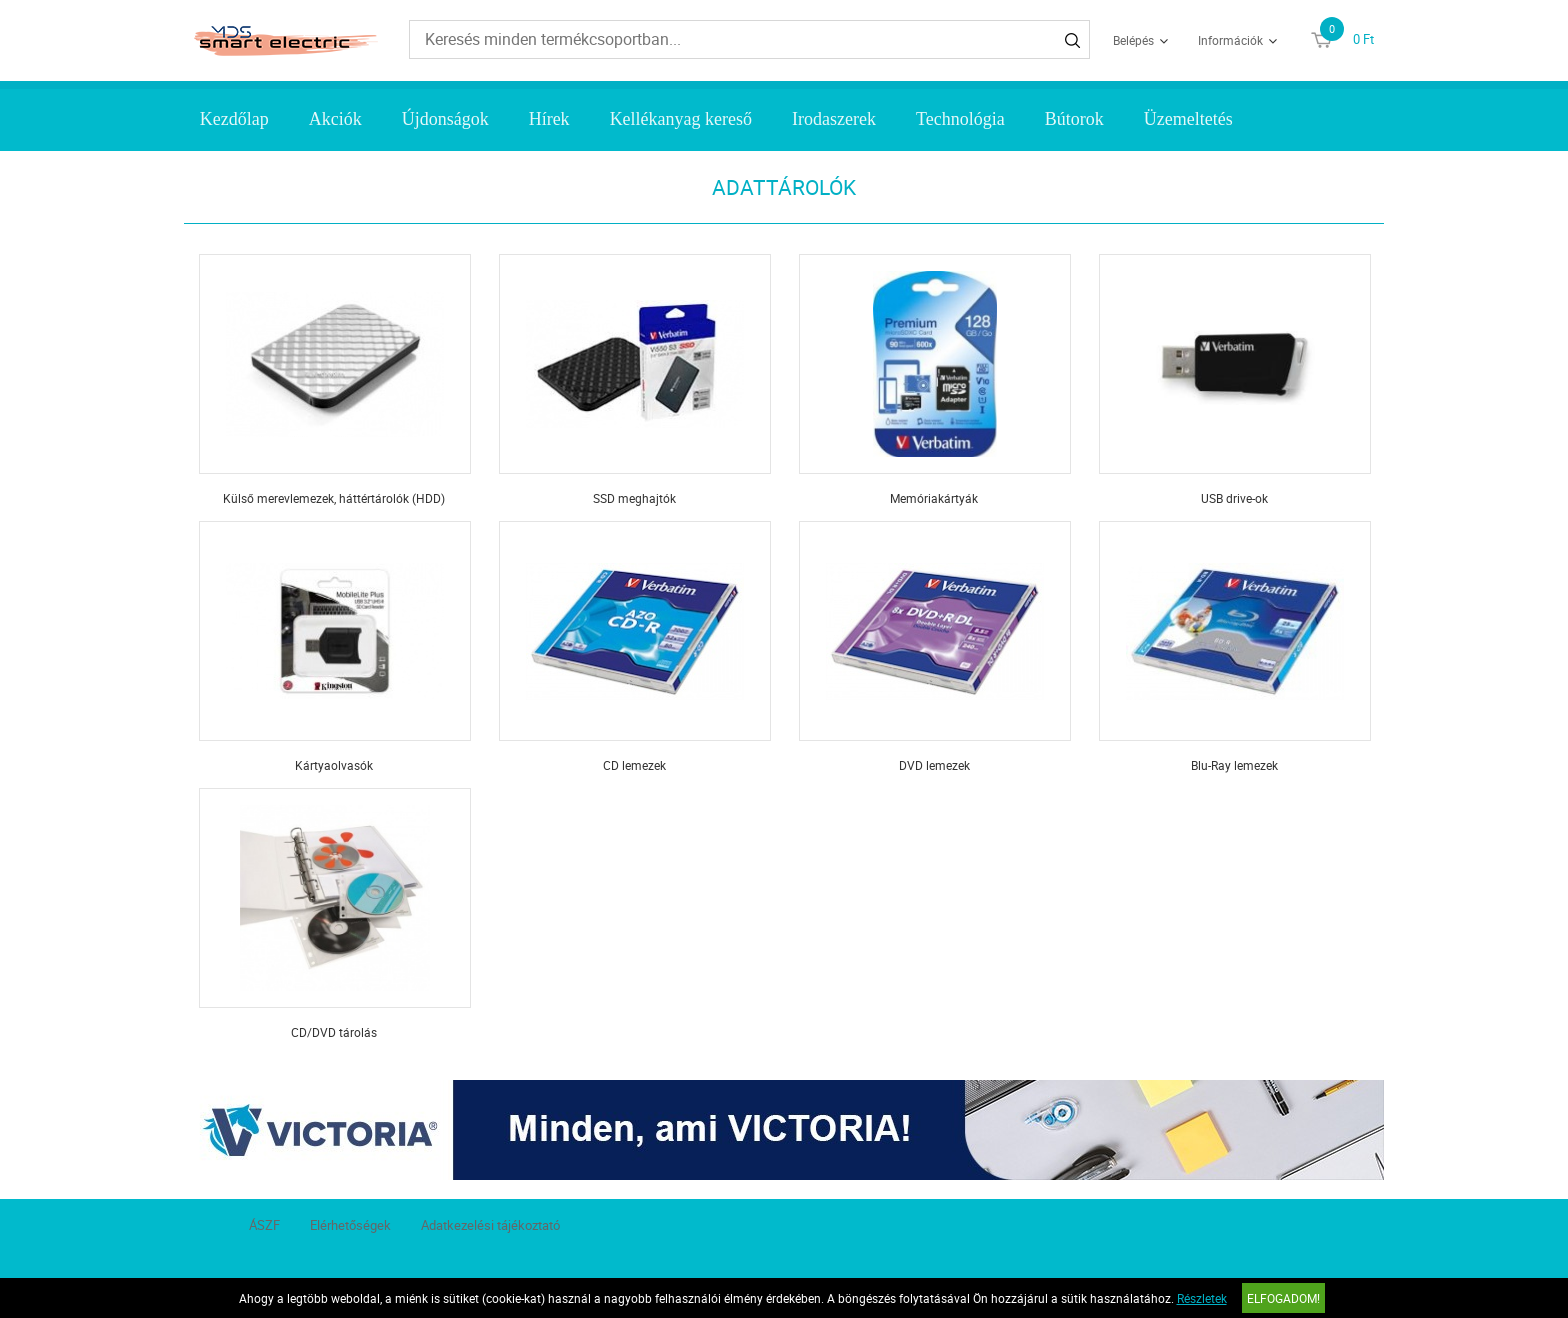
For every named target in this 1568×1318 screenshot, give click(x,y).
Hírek (549, 119)
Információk (1230, 40)
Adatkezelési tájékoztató (490, 1225)
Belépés (1133, 40)
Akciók (335, 119)
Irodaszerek (834, 119)
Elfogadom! (1283, 1298)
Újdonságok (445, 119)
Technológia (960, 119)
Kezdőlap (234, 119)
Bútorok (1074, 119)
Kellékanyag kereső (681, 119)
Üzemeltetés (1188, 119)
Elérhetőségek (350, 1225)
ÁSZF (264, 1225)
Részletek (1202, 1298)
